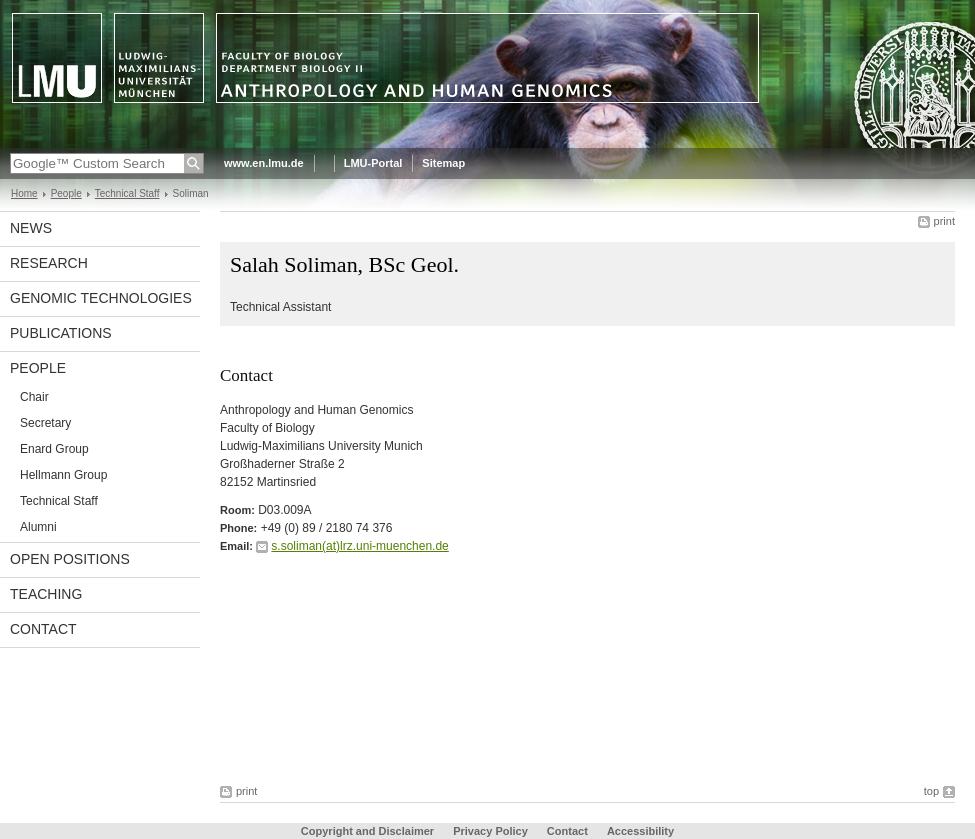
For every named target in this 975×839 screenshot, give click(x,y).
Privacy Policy (490, 831)
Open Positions (70, 559)
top (931, 791)
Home (24, 193)
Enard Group (54, 449)
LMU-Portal (373, 163)
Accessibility (640, 831)
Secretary (45, 423)
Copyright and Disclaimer (367, 831)
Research (49, 263)
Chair (34, 397)
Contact (43, 629)
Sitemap (443, 163)
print (944, 221)
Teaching (46, 594)
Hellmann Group (63, 475)
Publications (61, 333)
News (31, 228)
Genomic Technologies (101, 298)
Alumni (38, 527)
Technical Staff (127, 193)
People (66, 193)
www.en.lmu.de (264, 163)
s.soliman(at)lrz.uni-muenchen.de (359, 546)
